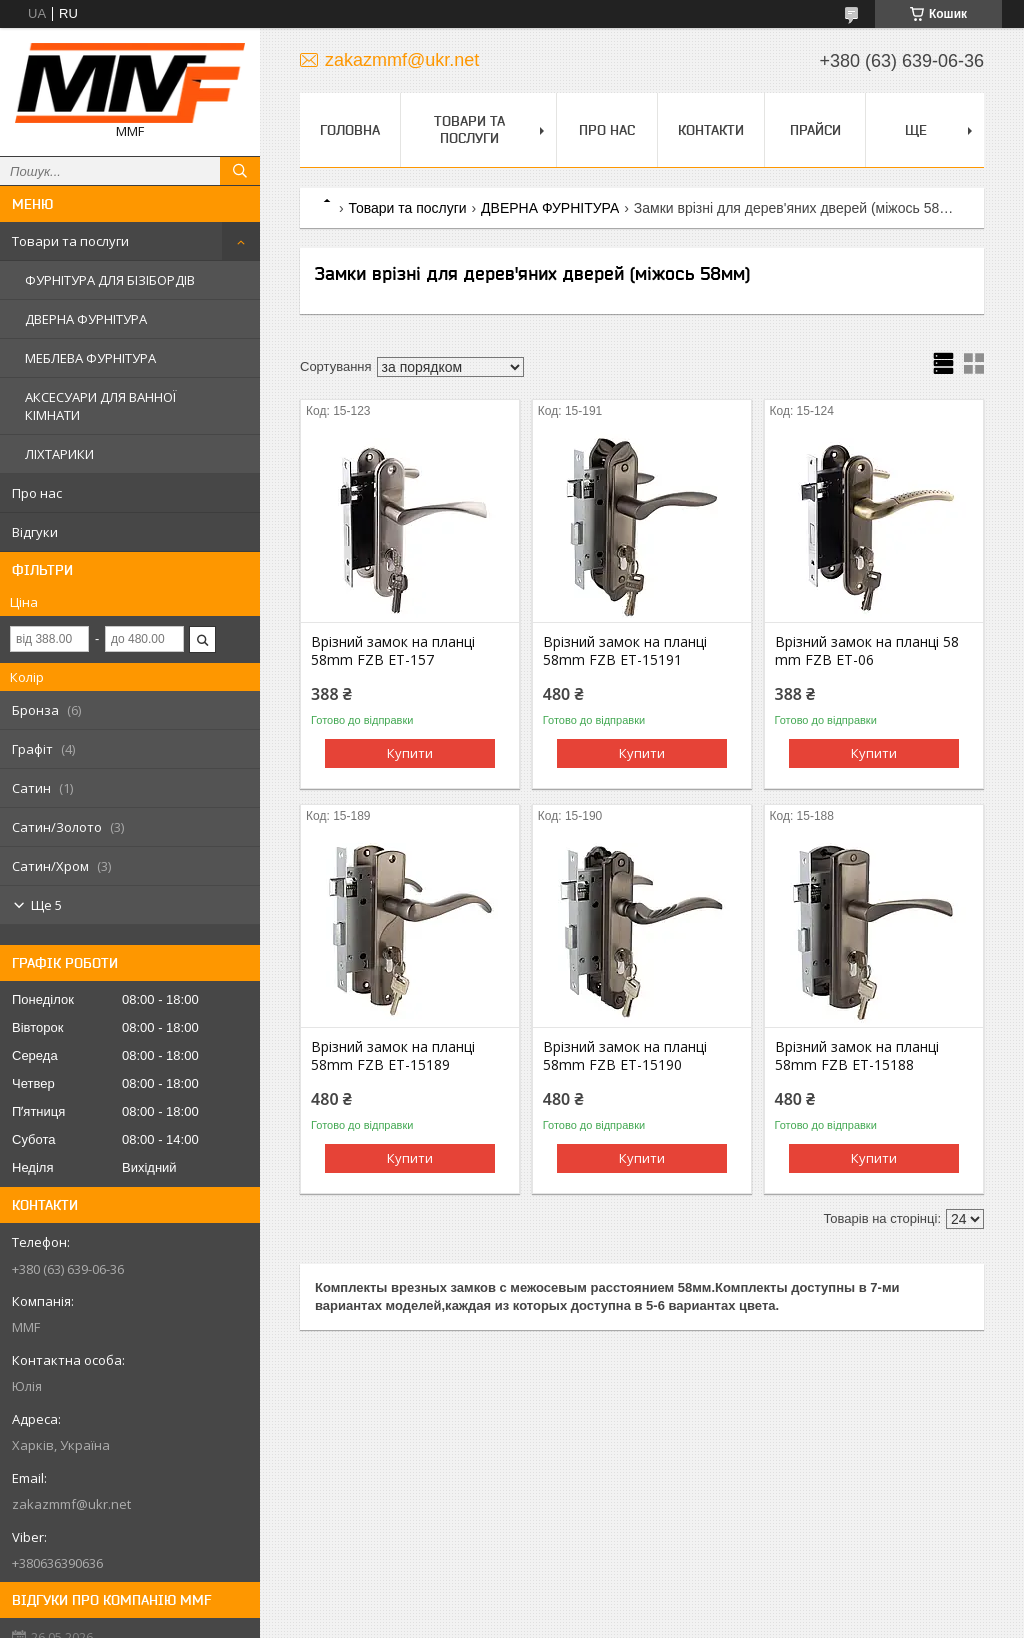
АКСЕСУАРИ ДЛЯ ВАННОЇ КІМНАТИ (100, 406)
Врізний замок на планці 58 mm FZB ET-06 (867, 651)
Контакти (711, 130)
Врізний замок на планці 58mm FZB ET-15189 (393, 1056)
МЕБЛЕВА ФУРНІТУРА (90, 358)
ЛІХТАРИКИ (59, 454)
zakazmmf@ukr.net (71, 1504)
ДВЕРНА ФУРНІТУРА (86, 319)
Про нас (37, 493)
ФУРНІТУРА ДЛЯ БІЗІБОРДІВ (110, 280)
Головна (350, 130)
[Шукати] (240, 171)
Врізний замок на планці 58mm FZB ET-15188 (857, 1056)
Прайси (815, 130)
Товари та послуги (70, 241)
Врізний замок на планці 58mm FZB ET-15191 (625, 651)
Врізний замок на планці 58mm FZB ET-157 (393, 651)
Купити (410, 753)
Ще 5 (46, 905)
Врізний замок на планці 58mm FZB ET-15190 (625, 1056)
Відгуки (35, 532)
